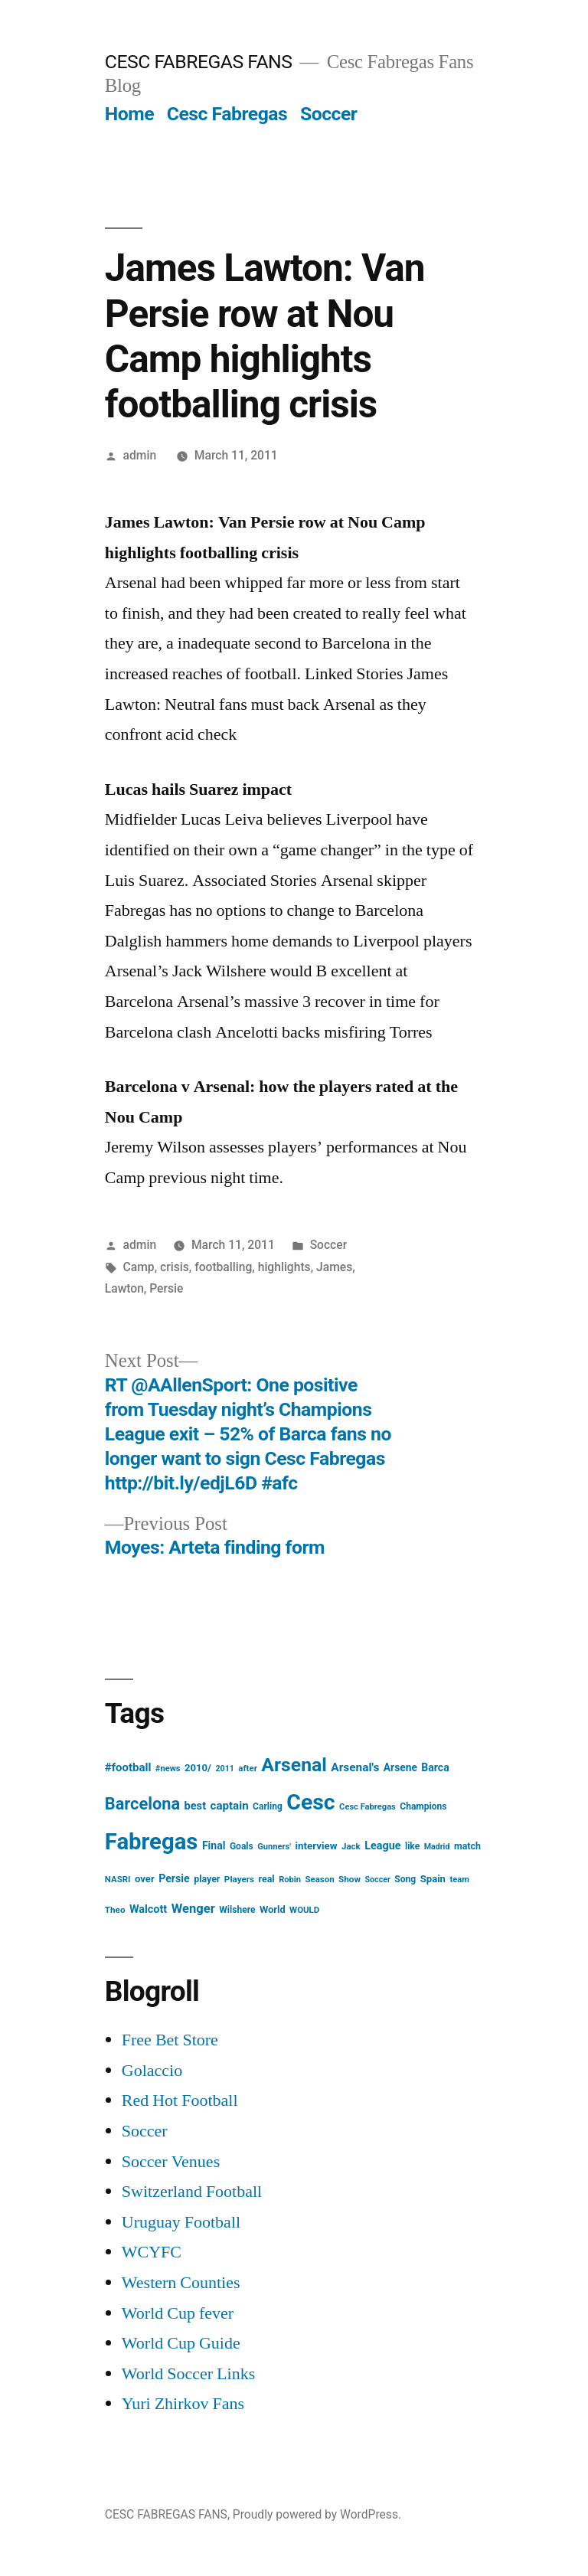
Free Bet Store (170, 2040)
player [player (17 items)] (207, 1879)
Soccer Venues (171, 2161)
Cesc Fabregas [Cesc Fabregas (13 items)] (367, 1807)
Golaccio (152, 2070)
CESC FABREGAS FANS (198, 62)
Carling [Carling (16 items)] (268, 1806)
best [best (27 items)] (196, 1806)
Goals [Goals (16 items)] (241, 1846)
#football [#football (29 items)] (128, 1767)
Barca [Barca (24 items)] (435, 1767)
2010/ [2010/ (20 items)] (198, 1767)
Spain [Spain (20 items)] (433, 1879)
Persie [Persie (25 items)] (174, 1878)
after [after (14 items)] (247, 1768)
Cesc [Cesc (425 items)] (310, 1802)
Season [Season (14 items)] (319, 1879)
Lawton (124, 1288)
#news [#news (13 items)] (168, 1768)
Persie (166, 1288)
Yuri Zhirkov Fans (183, 2403)
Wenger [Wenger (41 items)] (193, 1908)
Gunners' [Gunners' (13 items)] (274, 1847)
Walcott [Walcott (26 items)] (148, 1909)
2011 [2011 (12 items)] (224, 1768)
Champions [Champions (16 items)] (423, 1806)
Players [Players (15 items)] (239, 1879)
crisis (174, 1267)
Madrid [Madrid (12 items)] (437, 1847)
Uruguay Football (181, 2222)
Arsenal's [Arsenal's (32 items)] (355, 1767)
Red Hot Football (180, 2100)
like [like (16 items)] (412, 1846)
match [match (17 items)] (467, 1846)
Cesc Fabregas (227, 114)
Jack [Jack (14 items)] (351, 1846)
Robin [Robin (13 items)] (290, 1880)
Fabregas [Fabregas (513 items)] (151, 1842)
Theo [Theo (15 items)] (115, 1909)
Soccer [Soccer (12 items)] (377, 1880)
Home (129, 114)
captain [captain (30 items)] (230, 1806)
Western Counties (181, 2282)
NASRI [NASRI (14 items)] (118, 1879)
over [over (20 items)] (145, 1879)
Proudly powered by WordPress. (317, 2514)
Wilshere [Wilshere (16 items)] (237, 1909)
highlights (284, 1267)
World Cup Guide (181, 2343)
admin (140, 455)
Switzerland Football (192, 2191)
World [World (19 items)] (273, 1909)
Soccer (328, 114)
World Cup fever (178, 2313)
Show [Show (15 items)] (349, 1879)
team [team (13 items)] (459, 1880)
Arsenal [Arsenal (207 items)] (294, 1765)
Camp (139, 1267)
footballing (223, 1267)
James (334, 1267)
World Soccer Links (188, 2374)
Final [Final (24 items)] (214, 1845)
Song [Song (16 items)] (405, 1879)
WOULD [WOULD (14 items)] (304, 1909)
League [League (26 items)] (382, 1845)
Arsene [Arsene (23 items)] (400, 1767)
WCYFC (151, 2252)
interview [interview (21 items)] (317, 1846)
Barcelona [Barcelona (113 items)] (142, 1803)
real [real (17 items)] (267, 1879)
